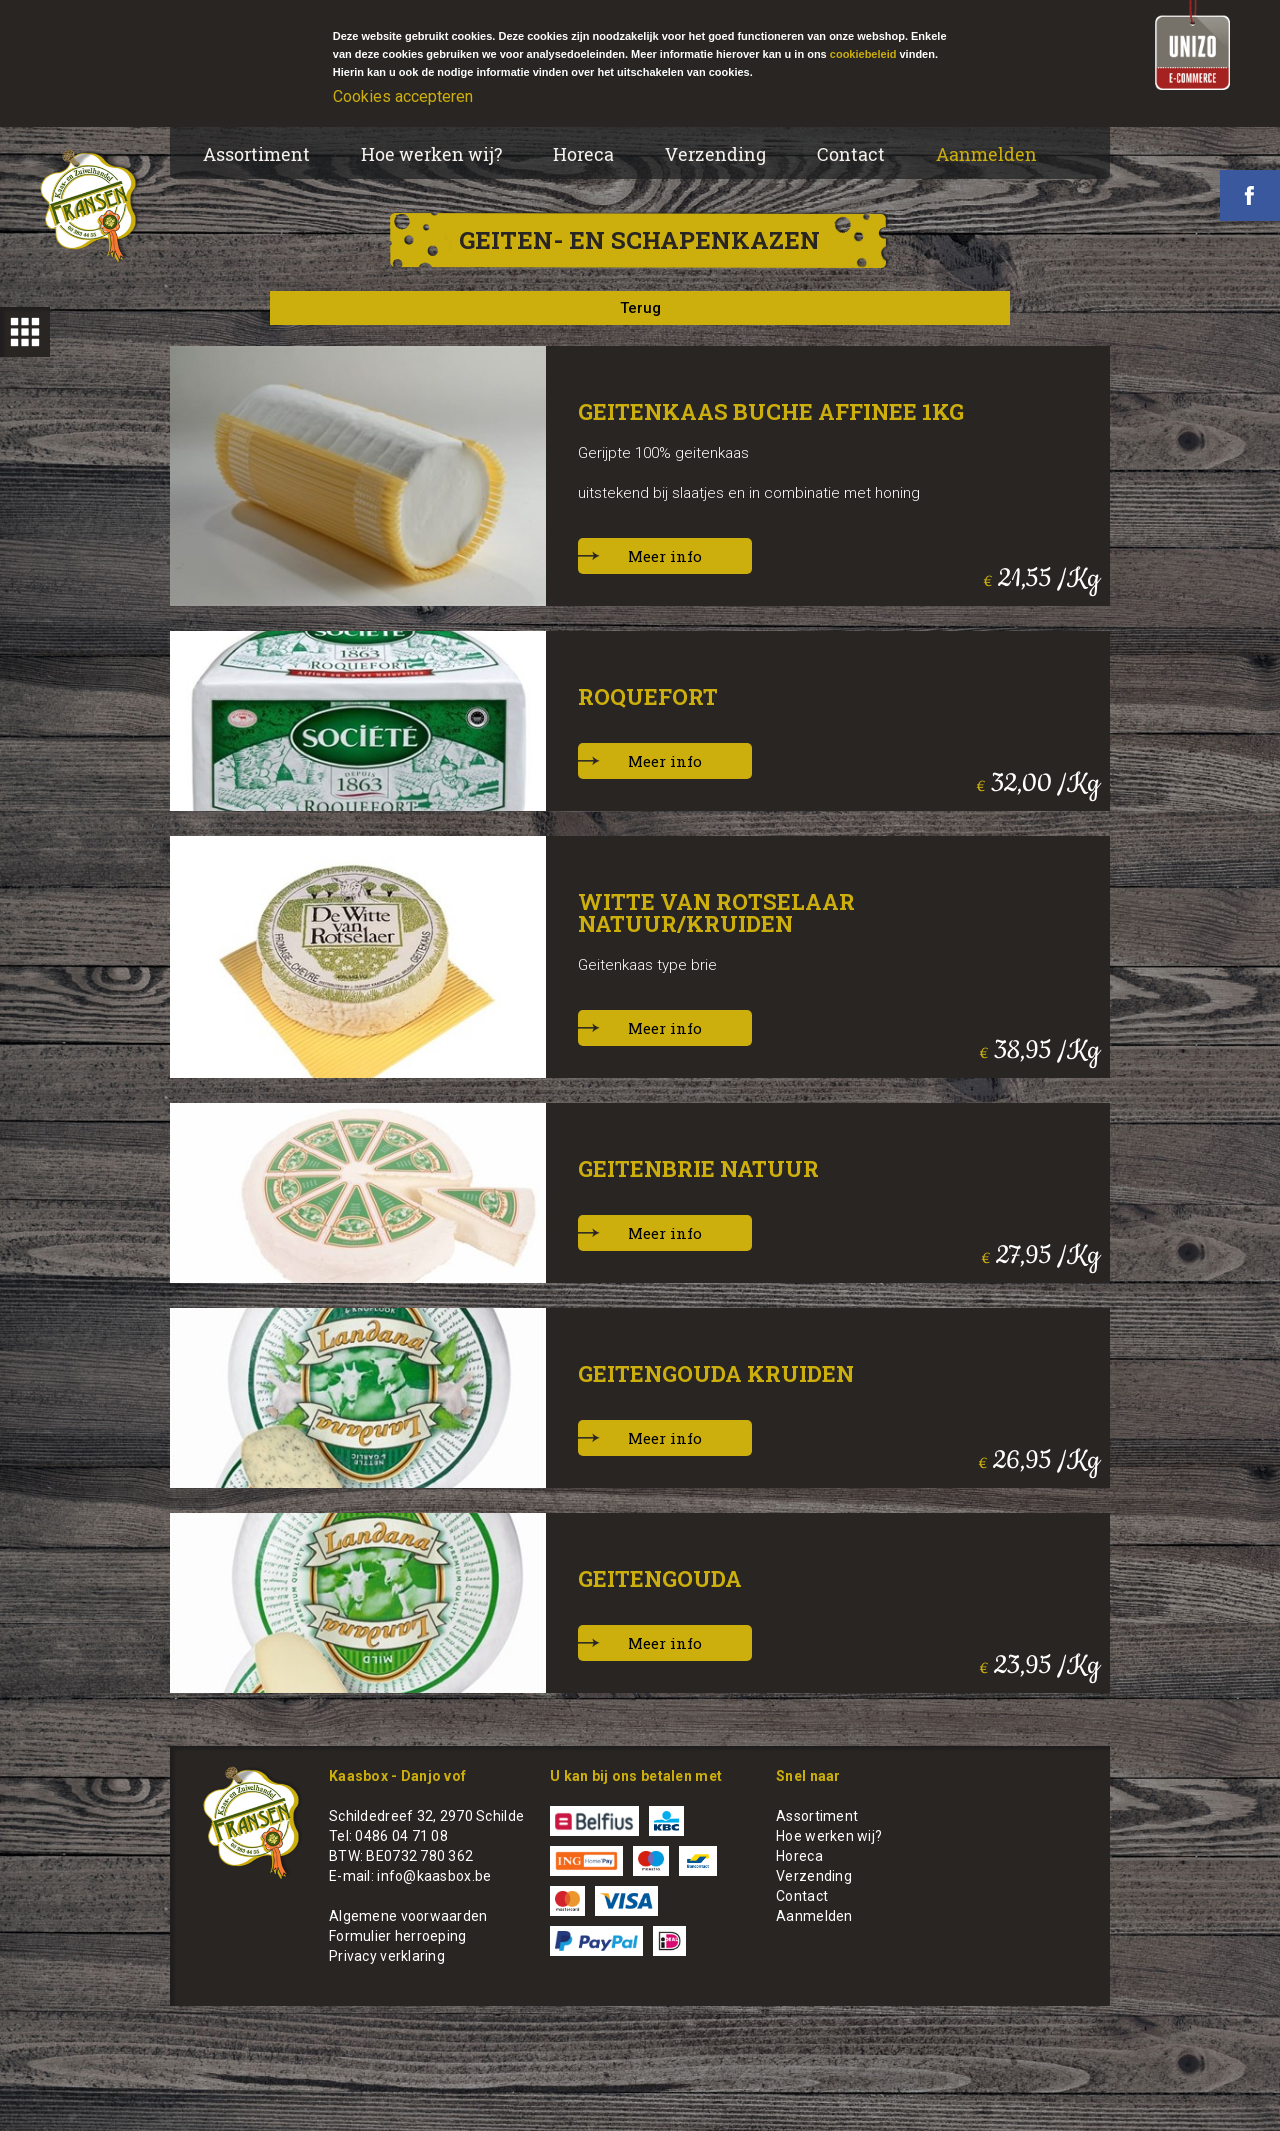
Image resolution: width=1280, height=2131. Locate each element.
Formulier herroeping (398, 1936)
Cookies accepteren (403, 96)
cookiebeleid (863, 54)
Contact (851, 154)
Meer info (665, 556)
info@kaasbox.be (434, 1876)
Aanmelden (986, 154)
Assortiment (256, 154)
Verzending (715, 154)
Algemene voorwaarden (408, 1916)
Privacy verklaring (387, 1956)
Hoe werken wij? (431, 154)
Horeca (583, 154)
